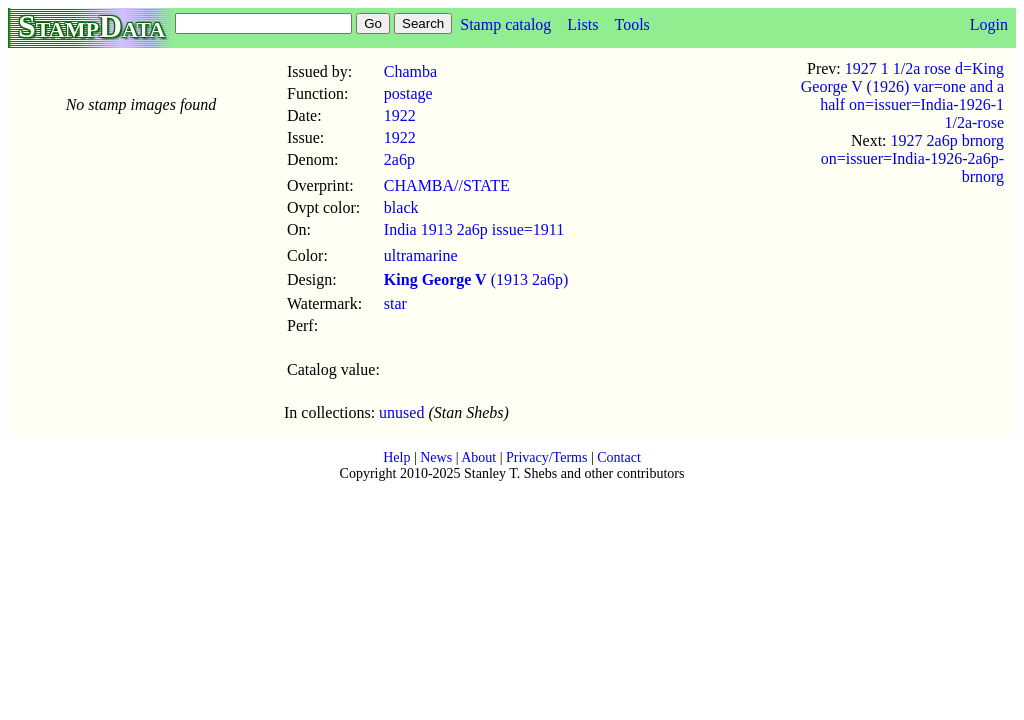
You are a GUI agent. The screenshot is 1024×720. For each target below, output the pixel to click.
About (478, 457)
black (401, 207)
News (436, 457)
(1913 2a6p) (476, 279)
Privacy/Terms (546, 457)
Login (989, 24)
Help (396, 457)
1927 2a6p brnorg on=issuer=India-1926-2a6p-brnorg (912, 158)
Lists (582, 24)
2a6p (399, 159)
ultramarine (421, 255)
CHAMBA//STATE (447, 185)
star (395, 303)
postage (408, 93)
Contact (619, 457)
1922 (400, 115)
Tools (631, 24)
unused (401, 412)
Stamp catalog (505, 24)
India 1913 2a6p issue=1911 (474, 229)
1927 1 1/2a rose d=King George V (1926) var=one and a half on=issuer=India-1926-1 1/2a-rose (902, 95)
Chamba (410, 71)
